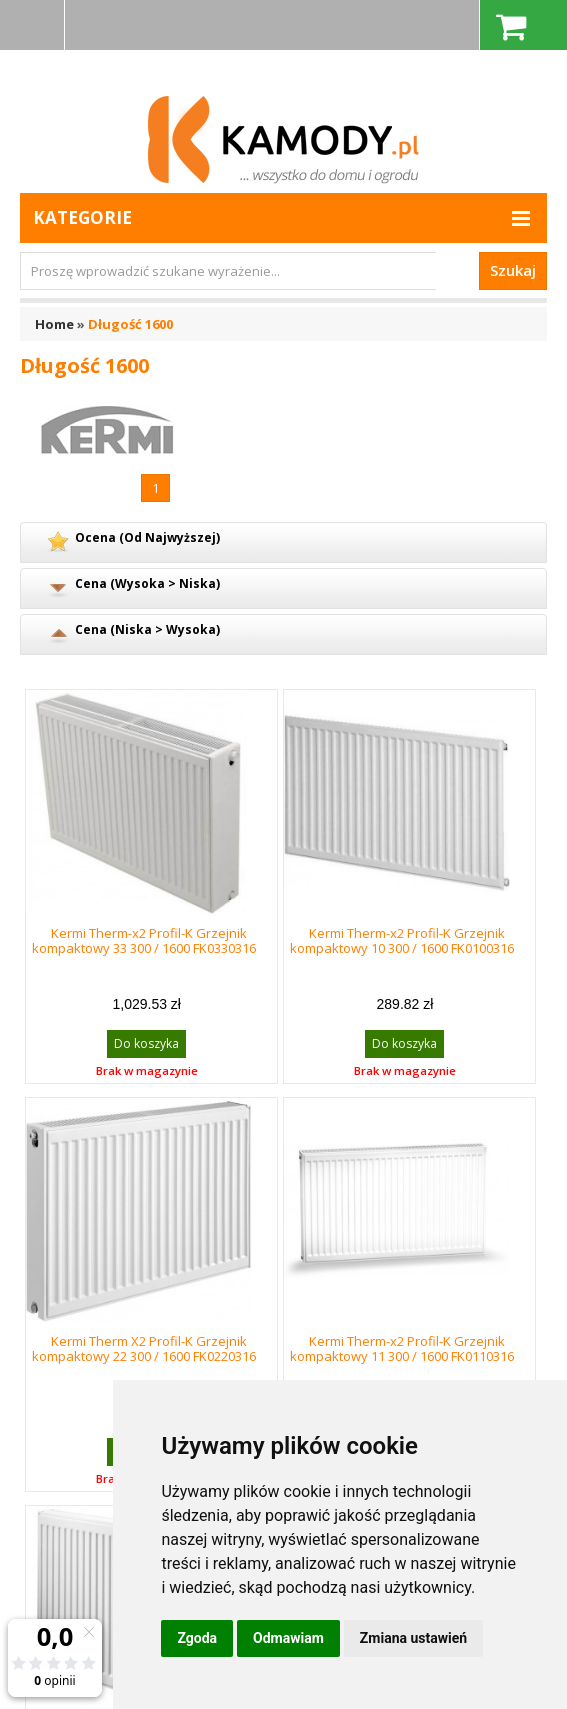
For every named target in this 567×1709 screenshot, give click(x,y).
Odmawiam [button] (288, 1638)
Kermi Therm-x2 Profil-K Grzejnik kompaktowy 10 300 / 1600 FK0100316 (402, 940)
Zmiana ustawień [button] (413, 1638)
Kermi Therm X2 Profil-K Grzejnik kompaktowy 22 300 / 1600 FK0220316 (144, 1348)
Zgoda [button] (197, 1638)
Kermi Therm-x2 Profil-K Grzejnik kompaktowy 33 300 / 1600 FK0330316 (144, 940)
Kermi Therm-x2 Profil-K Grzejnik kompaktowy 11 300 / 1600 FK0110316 (402, 1348)
